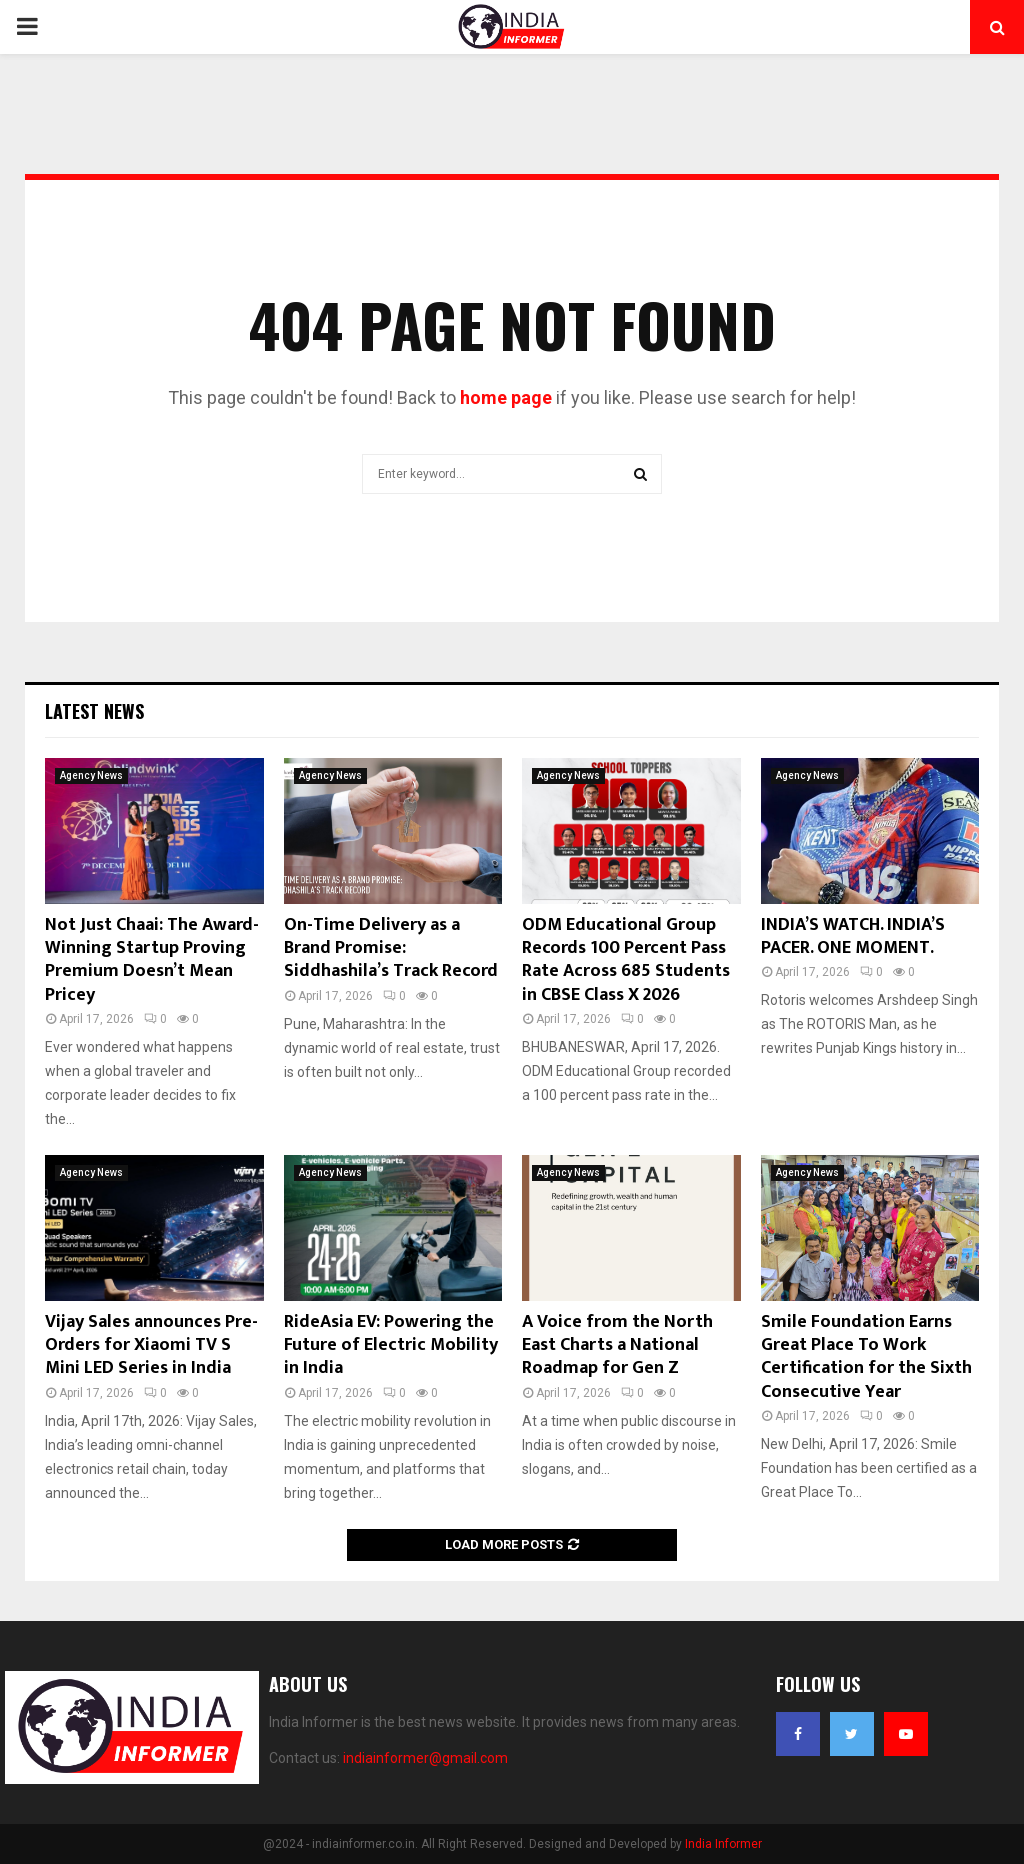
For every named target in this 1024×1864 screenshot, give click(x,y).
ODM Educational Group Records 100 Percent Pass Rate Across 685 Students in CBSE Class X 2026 (626, 960)
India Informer (723, 1844)
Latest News (94, 711)
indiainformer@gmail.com (425, 1758)
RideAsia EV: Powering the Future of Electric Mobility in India (391, 1345)
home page (506, 397)
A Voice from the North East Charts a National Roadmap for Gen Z (617, 1345)
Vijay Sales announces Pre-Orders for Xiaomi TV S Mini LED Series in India (151, 1345)
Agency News (91, 775)
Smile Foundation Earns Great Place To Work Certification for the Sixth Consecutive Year (866, 1357)
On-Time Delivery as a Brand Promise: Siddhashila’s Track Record (391, 948)
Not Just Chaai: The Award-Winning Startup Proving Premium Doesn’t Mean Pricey (152, 960)
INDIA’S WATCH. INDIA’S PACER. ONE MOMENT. (853, 936)
